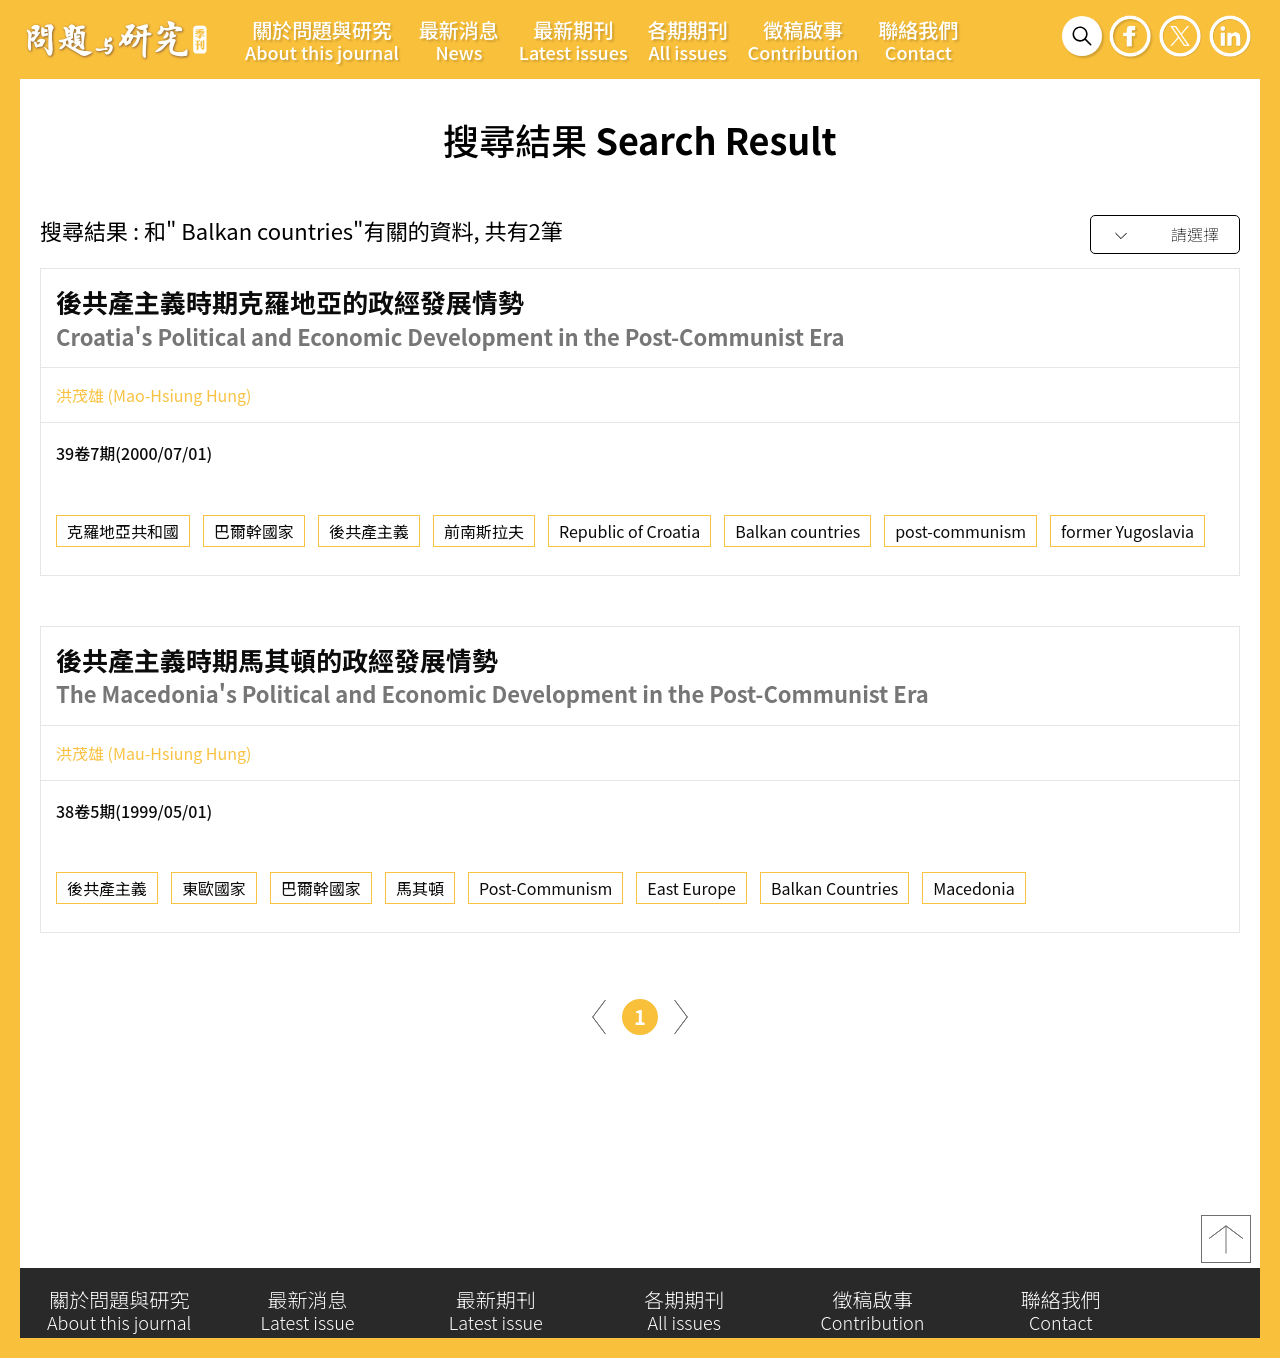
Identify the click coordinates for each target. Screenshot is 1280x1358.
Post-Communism (545, 895)
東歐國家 (214, 895)
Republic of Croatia (629, 537)
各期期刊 (688, 40)
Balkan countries (797, 537)
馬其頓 (420, 895)
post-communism (960, 537)
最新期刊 (573, 40)
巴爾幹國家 (254, 537)
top (1226, 1246)
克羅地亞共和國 (123, 537)
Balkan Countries (834, 895)
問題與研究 (117, 39)
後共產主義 (369, 537)
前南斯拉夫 (484, 537)
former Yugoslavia (1127, 537)
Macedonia (973, 895)
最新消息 (459, 40)
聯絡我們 (918, 40)
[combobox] (1165, 235)
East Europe (691, 895)
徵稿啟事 (803, 40)
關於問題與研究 (322, 40)
